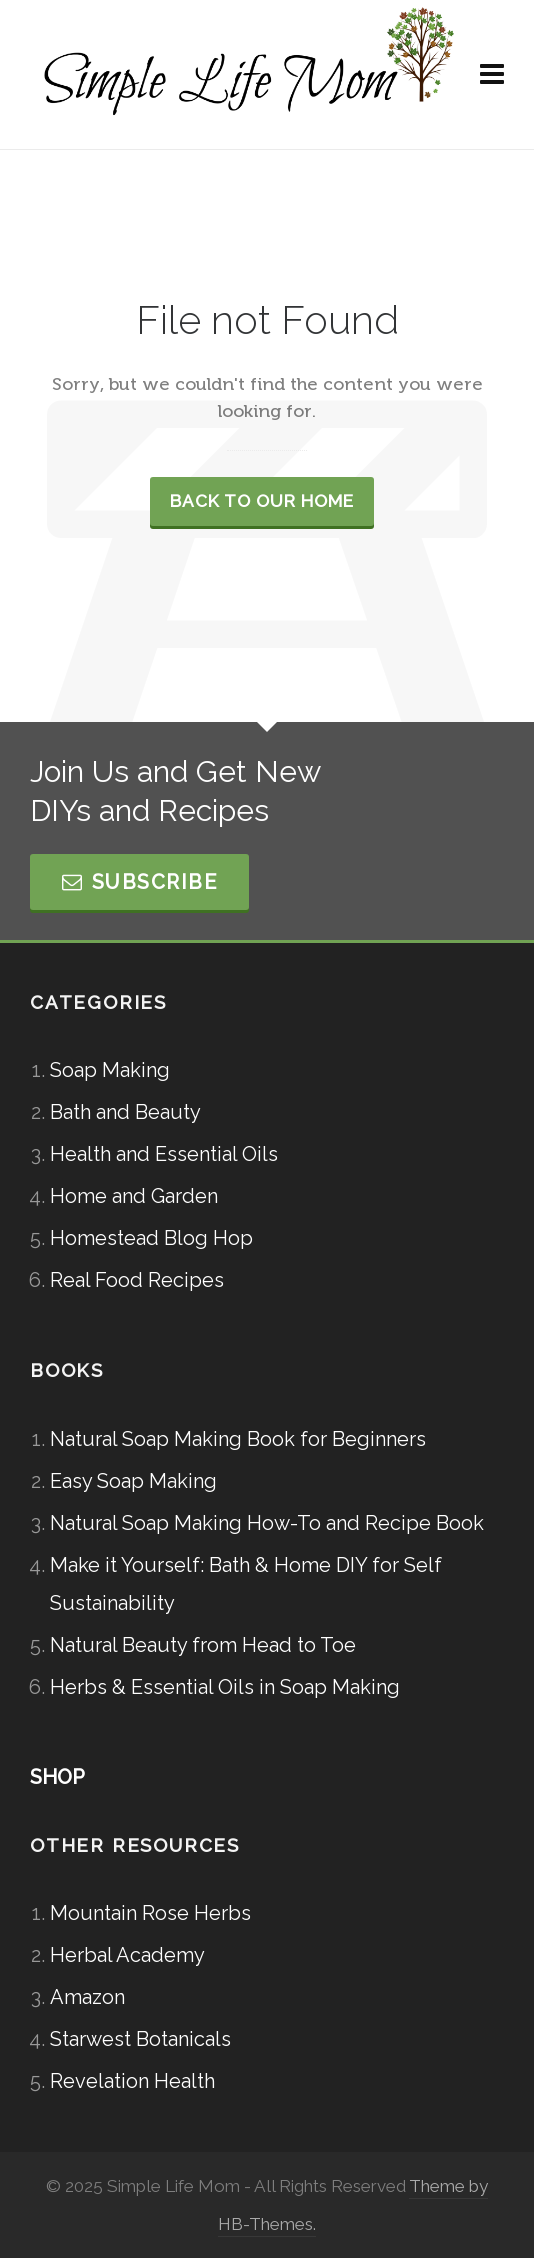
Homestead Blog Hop (151, 1238)
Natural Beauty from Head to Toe (203, 1645)
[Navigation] (492, 75)
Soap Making (110, 1070)
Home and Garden (134, 1196)
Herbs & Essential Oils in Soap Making (225, 1687)
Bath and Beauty (125, 1112)
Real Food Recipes (137, 1280)
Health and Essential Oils (164, 1154)
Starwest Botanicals (140, 2039)
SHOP (57, 1777)
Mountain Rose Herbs (150, 1913)
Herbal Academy (127, 1955)
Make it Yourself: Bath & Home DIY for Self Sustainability (246, 1584)
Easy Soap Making (133, 1481)
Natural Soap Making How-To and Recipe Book (267, 1523)
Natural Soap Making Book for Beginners (238, 1439)
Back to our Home (262, 501)
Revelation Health (132, 2081)
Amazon (87, 1997)
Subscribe (139, 882)
